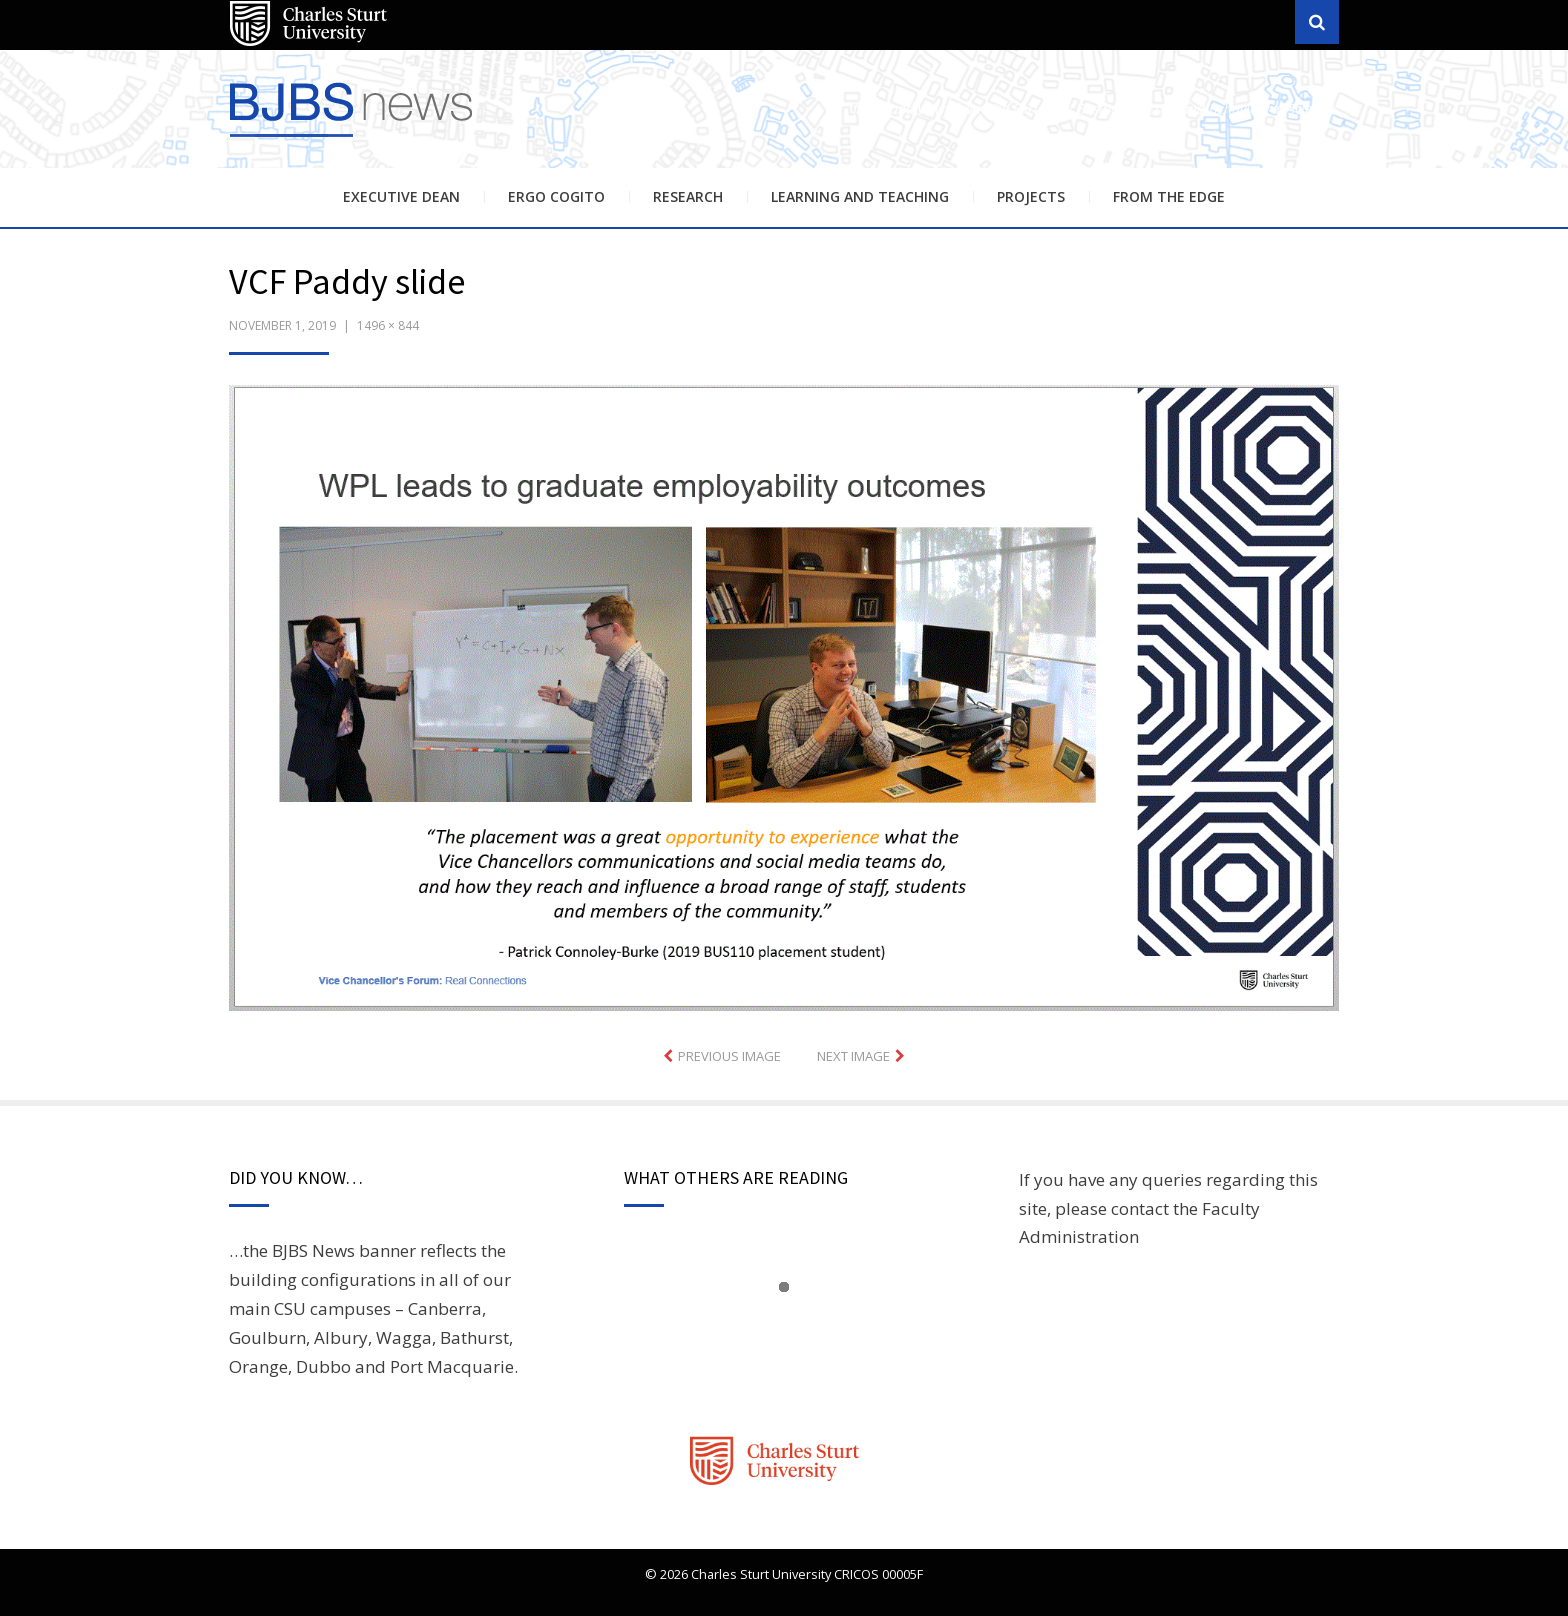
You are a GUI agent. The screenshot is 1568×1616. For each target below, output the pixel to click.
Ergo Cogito (556, 196)
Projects (1031, 196)
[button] (784, 698)
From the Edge (1169, 196)
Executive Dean (401, 196)
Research (688, 196)
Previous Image (729, 1056)
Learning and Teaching (860, 196)
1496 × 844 (388, 325)
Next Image (853, 1056)
